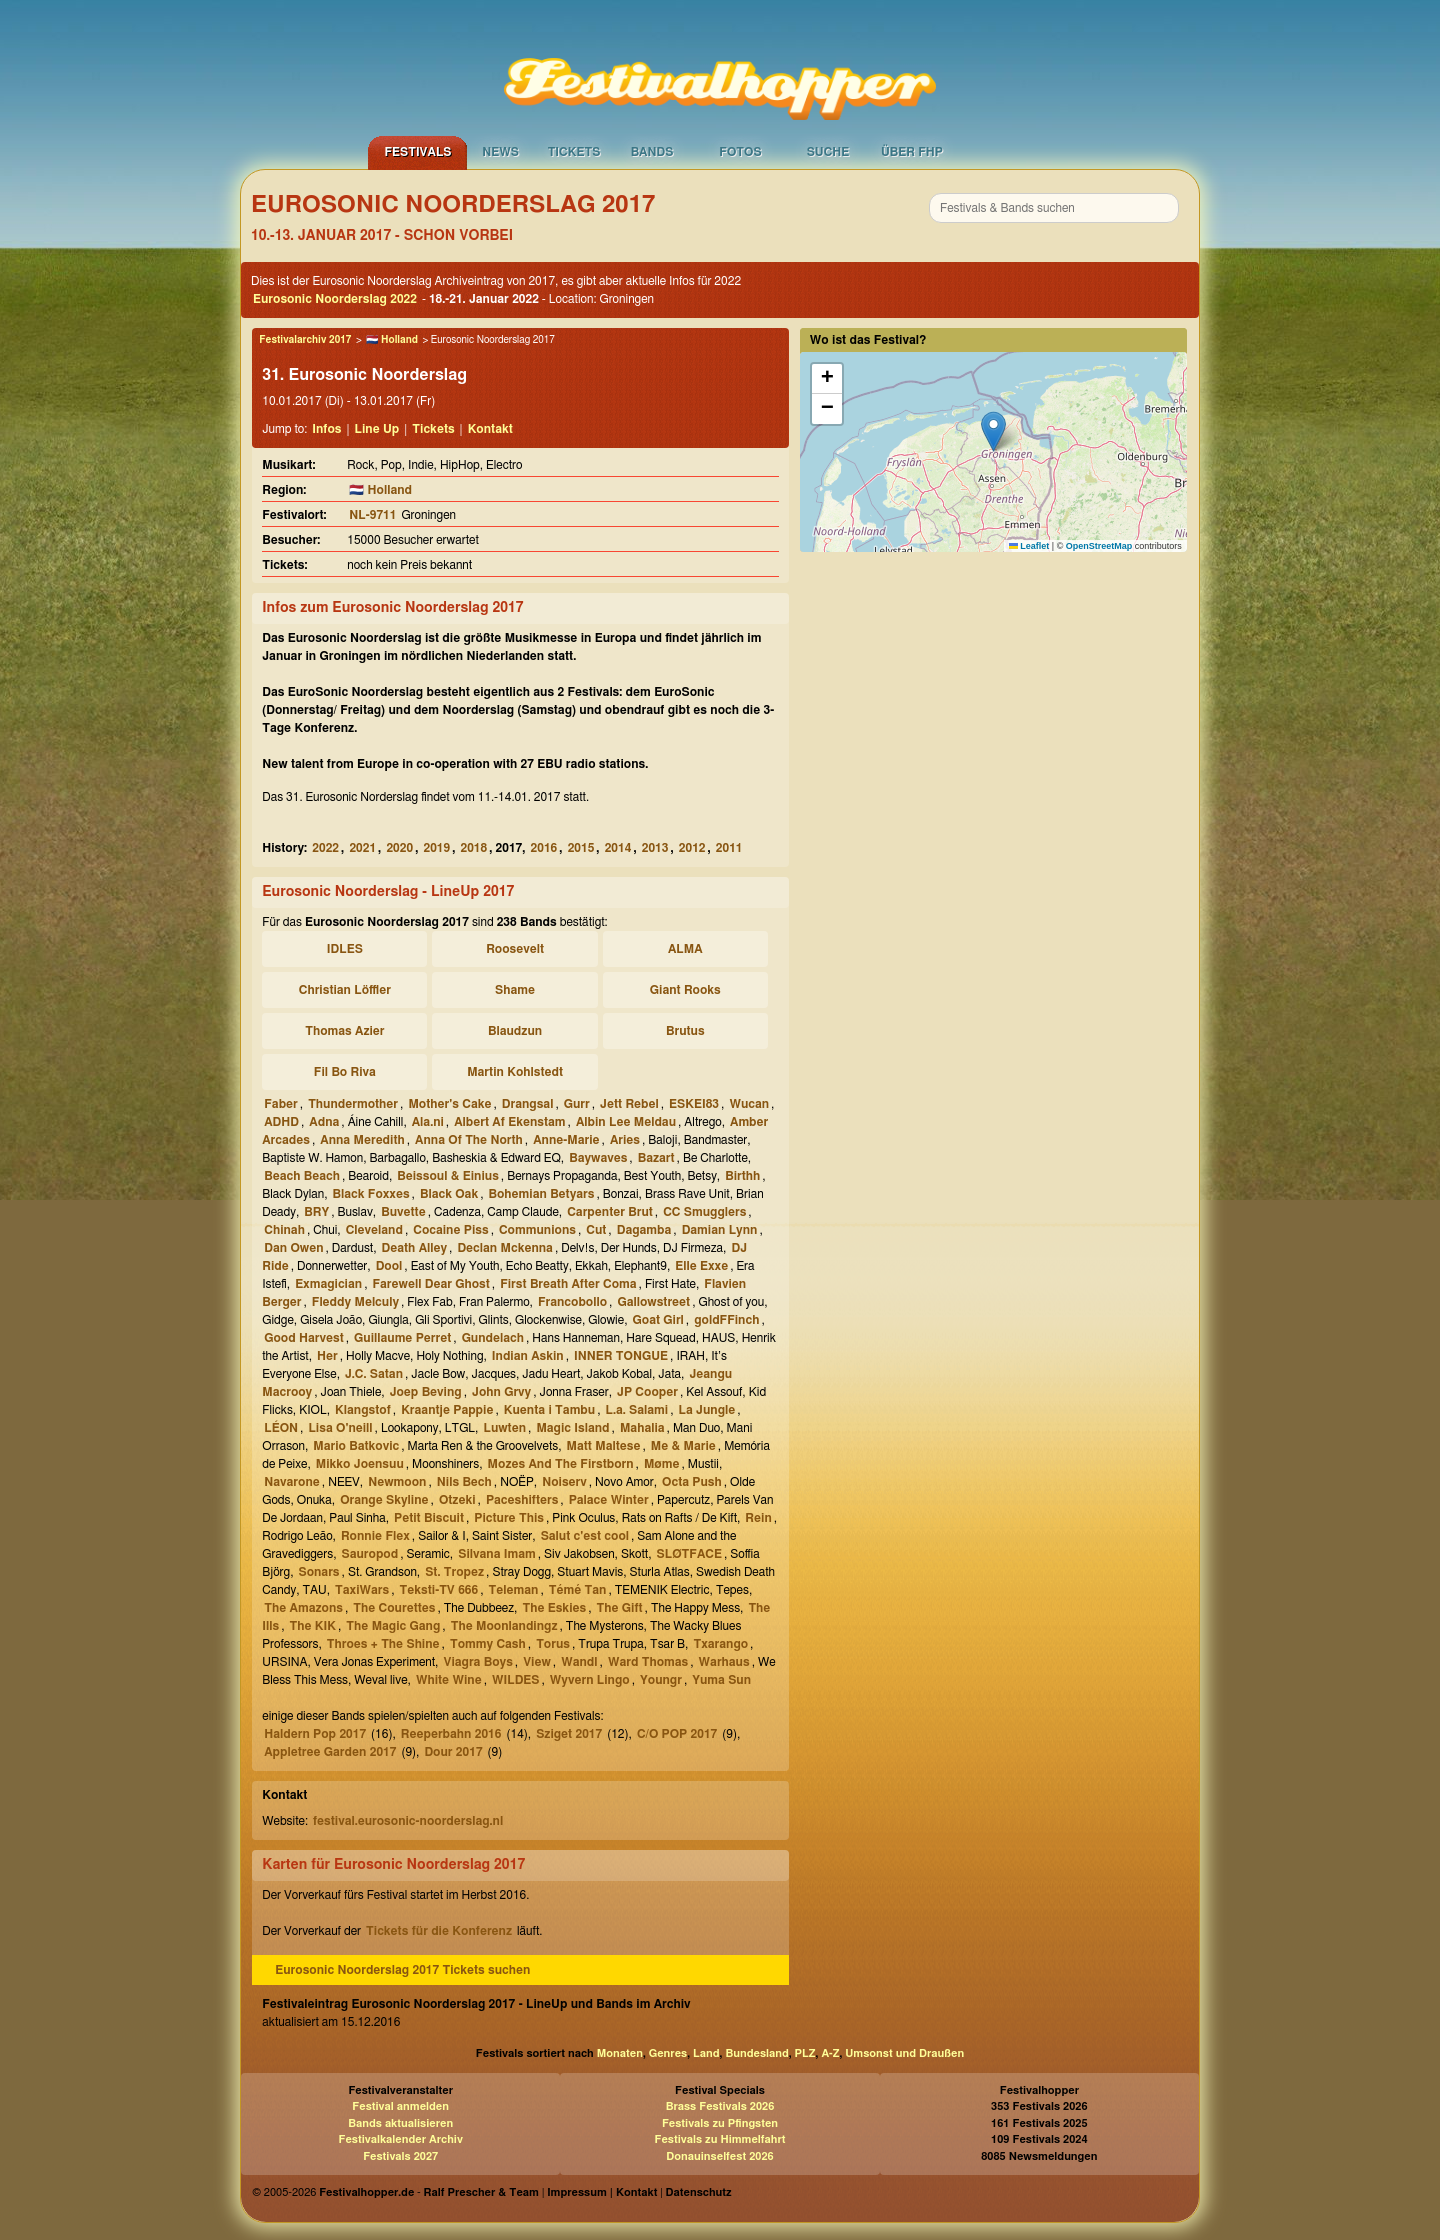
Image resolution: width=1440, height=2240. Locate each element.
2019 (436, 848)
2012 (692, 848)
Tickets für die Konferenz (439, 1931)
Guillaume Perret (402, 1338)
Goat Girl (658, 1320)
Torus (553, 1644)
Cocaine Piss (450, 1230)
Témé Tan (578, 1590)
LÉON (281, 1428)
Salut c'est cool (585, 1536)
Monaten (620, 2053)
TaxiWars (362, 1590)
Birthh (742, 1176)
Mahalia (642, 1428)
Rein (758, 1518)
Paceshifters (522, 1500)
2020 (399, 848)
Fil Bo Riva (345, 1072)
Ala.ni (428, 1122)
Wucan (749, 1104)
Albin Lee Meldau (626, 1122)
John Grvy (501, 1392)
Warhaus (724, 1662)
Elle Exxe (701, 1266)
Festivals (417, 152)
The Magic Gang (393, 1626)
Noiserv (564, 1482)
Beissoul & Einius (448, 1176)
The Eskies (554, 1608)
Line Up (377, 429)
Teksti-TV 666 (439, 1590)
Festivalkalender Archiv (400, 2139)
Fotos (740, 152)
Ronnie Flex (375, 1536)
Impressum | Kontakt (602, 2192)
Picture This (509, 1518)
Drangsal (528, 1104)
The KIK (312, 1626)
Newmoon (397, 1482)
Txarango (720, 1644)
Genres (668, 2053)
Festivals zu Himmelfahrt (719, 2139)
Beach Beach (302, 1176)
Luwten (504, 1428)
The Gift (620, 1608)
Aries (625, 1140)
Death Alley (415, 1248)
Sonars (318, 1572)
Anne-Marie (566, 1140)
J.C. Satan (374, 1374)
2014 (618, 848)
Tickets (574, 152)
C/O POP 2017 (677, 1734)
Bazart (656, 1158)
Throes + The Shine (383, 1644)
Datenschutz (699, 2192)
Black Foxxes (371, 1194)
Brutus (685, 1031)
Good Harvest (303, 1338)
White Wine (449, 1680)
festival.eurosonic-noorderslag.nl (408, 1821)
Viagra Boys (477, 1662)
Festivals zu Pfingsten (720, 2123)
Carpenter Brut (610, 1212)
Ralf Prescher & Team (481, 2192)
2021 (362, 848)
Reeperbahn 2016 (451, 1734)
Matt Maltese (604, 1446)
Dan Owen (293, 1248)
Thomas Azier (344, 1031)
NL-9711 (372, 515)
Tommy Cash (488, 1644)
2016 (544, 848)
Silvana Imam (497, 1554)
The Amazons (303, 1608)
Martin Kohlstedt (515, 1072)
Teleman (514, 1590)
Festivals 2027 (400, 2156)
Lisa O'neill (340, 1428)
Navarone (292, 1482)
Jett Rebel (629, 1104)
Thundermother (353, 1104)
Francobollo (572, 1302)
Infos (326, 429)
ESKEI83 (694, 1104)
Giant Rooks (685, 990)
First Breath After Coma (568, 1284)
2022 (325, 848)
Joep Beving (426, 1392)
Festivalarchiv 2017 (305, 340)
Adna (324, 1122)
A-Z (830, 2053)
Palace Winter (609, 1500)
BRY (316, 1212)
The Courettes (394, 1608)
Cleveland (374, 1230)
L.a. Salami (637, 1410)
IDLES (345, 949)
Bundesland (756, 2053)
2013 (655, 848)
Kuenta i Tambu (549, 1410)
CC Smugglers (704, 1212)
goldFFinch (726, 1320)
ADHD (281, 1122)
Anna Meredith (362, 1140)
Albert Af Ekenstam (509, 1122)
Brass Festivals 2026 (720, 2106)
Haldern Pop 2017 (315, 1734)
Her (327, 1356)
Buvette (403, 1212)
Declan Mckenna (505, 1248)
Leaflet (1029, 546)
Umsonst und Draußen (904, 2053)
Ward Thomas (648, 1662)
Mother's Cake (449, 1104)
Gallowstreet (653, 1302)
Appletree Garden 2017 (330, 1752)
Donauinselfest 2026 (719, 2156)
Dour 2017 (453, 1752)
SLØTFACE (689, 1554)
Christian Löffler (345, 990)
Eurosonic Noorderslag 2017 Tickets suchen (402, 1970)
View (537, 1662)
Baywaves (598, 1158)
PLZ (805, 2053)
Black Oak (449, 1194)
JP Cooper (647, 1392)
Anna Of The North (469, 1140)
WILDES (516, 1680)
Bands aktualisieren (400, 2123)
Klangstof (363, 1410)
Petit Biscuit (429, 1518)
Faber (281, 1104)
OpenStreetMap (1099, 546)
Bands (652, 152)
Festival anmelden (400, 2106)
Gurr (577, 1104)
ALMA (685, 949)
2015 (581, 848)
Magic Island (572, 1428)
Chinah (284, 1230)
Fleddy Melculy (355, 1302)
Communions (537, 1230)
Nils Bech (464, 1482)
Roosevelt (515, 949)
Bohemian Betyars (542, 1194)
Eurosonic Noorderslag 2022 (335, 299)
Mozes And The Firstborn (561, 1464)
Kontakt (490, 429)
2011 (729, 848)
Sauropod (369, 1554)
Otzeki (457, 1500)
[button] (993, 431)
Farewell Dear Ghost (430, 1284)
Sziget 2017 (569, 1734)
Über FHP (912, 152)
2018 (474, 848)
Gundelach (493, 1338)
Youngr (661, 1680)
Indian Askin (528, 1356)
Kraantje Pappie (447, 1410)
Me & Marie (683, 1446)
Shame (515, 990)
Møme (662, 1464)
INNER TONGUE (621, 1356)
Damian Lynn (720, 1230)
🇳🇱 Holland (392, 340)
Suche (828, 152)
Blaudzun (515, 1031)
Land (706, 2053)
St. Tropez (454, 1572)
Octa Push (692, 1482)
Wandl (579, 1662)
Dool (389, 1266)
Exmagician (328, 1284)
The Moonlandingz (504, 1626)
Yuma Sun (721, 1680)
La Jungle (707, 1410)
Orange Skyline (384, 1500)
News (500, 152)
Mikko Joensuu (360, 1464)
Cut (596, 1230)
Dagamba (644, 1230)
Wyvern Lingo (590, 1680)
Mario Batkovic (356, 1446)
